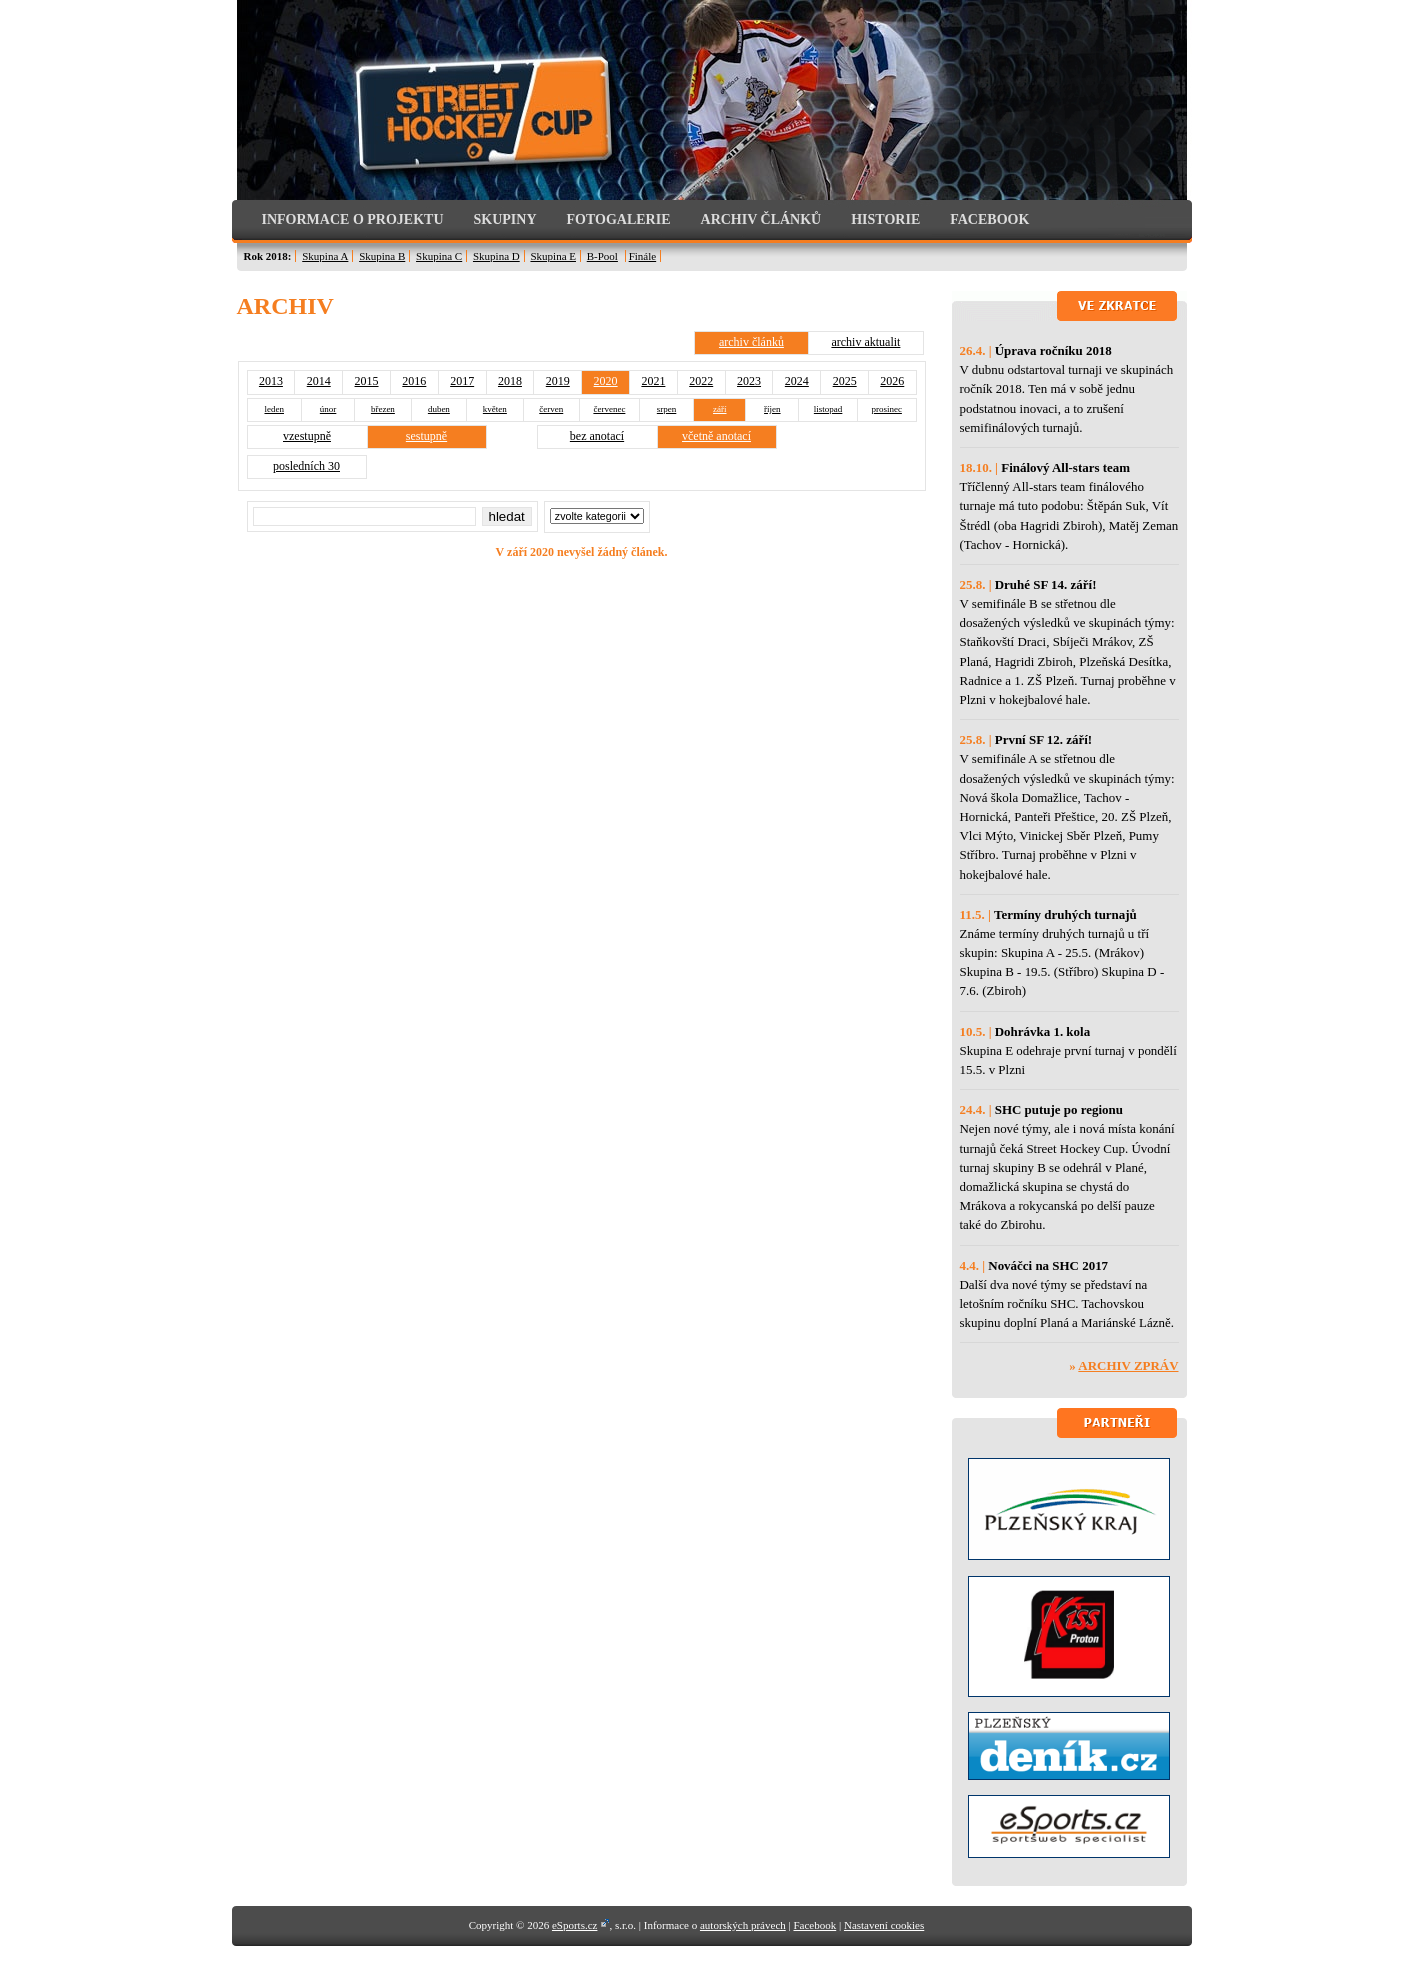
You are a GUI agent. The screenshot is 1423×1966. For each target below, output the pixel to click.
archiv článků (751, 342)
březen (383, 409)
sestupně (426, 436)
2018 (510, 381)
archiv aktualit (865, 342)
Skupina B (382, 256)
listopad (828, 409)
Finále (643, 256)
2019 (558, 381)
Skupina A (325, 256)
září (720, 409)
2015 (367, 381)
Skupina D (496, 256)
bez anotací (597, 436)
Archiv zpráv (1128, 1365)
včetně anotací (716, 436)
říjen (772, 409)
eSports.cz (575, 1925)
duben (439, 409)
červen (551, 409)
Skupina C (439, 256)
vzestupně (307, 436)
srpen (667, 409)
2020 (606, 381)
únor (328, 409)
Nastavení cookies (884, 1925)
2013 (271, 381)
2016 (414, 381)
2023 (749, 381)
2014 (319, 381)
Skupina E (553, 256)
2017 (462, 381)
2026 (892, 381)
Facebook (814, 1925)
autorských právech (743, 1925)
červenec (609, 409)
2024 (797, 381)
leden (274, 409)
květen (495, 409)
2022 (701, 381)
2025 (845, 381)
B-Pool (602, 256)
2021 (653, 381)
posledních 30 (306, 466)
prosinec (886, 409)
